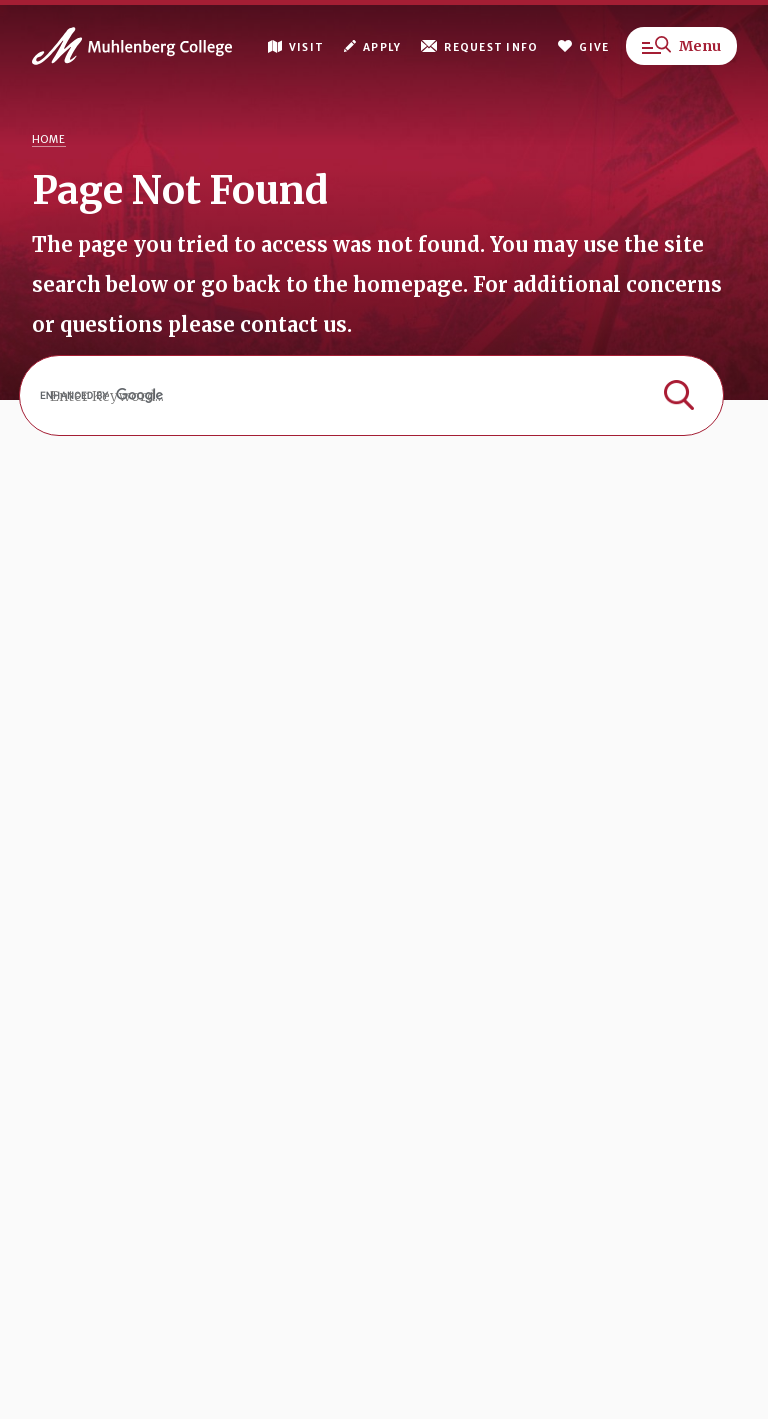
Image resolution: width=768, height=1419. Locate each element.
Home (49, 139)
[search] (371, 395)
